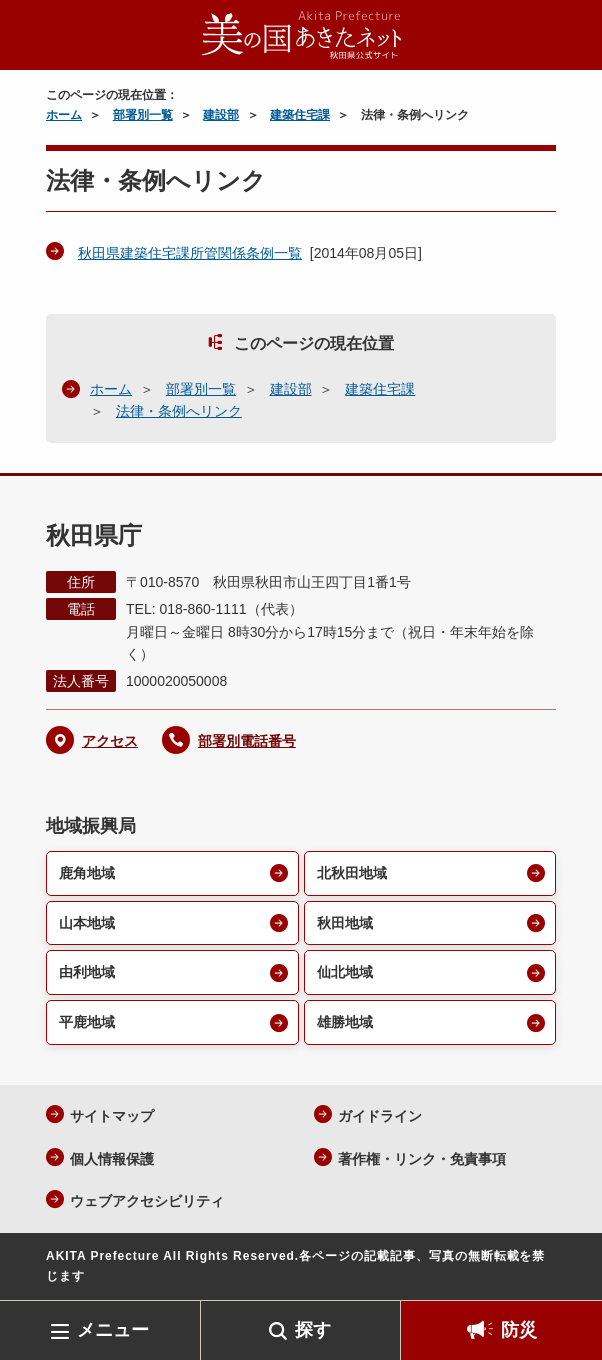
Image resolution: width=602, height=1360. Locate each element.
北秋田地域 (352, 873)
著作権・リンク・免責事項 (422, 1159)
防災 (519, 1330)
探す (313, 1330)
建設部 (221, 115)
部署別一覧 (143, 115)
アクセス (110, 741)
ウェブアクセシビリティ (147, 1201)
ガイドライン (380, 1116)
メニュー (113, 1330)
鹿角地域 (87, 873)
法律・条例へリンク (179, 411)
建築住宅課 (300, 115)
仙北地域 (345, 972)
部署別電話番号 (247, 741)
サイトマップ (112, 1116)
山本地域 (87, 923)
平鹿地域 (87, 1022)
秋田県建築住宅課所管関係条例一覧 (190, 253)
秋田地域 (345, 923)
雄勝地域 (345, 1022)
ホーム (64, 115)
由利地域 (87, 972)
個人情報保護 (112, 1159)
